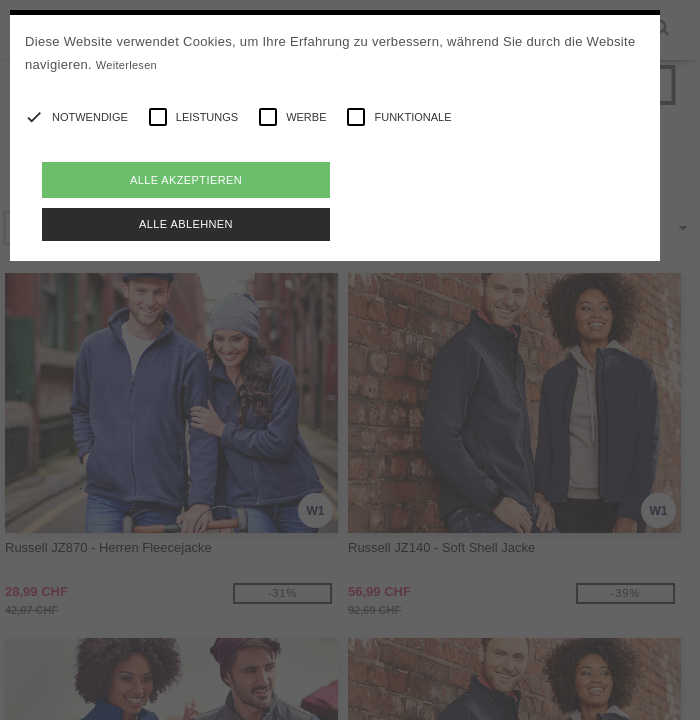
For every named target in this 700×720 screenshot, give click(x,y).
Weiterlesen (126, 65)
